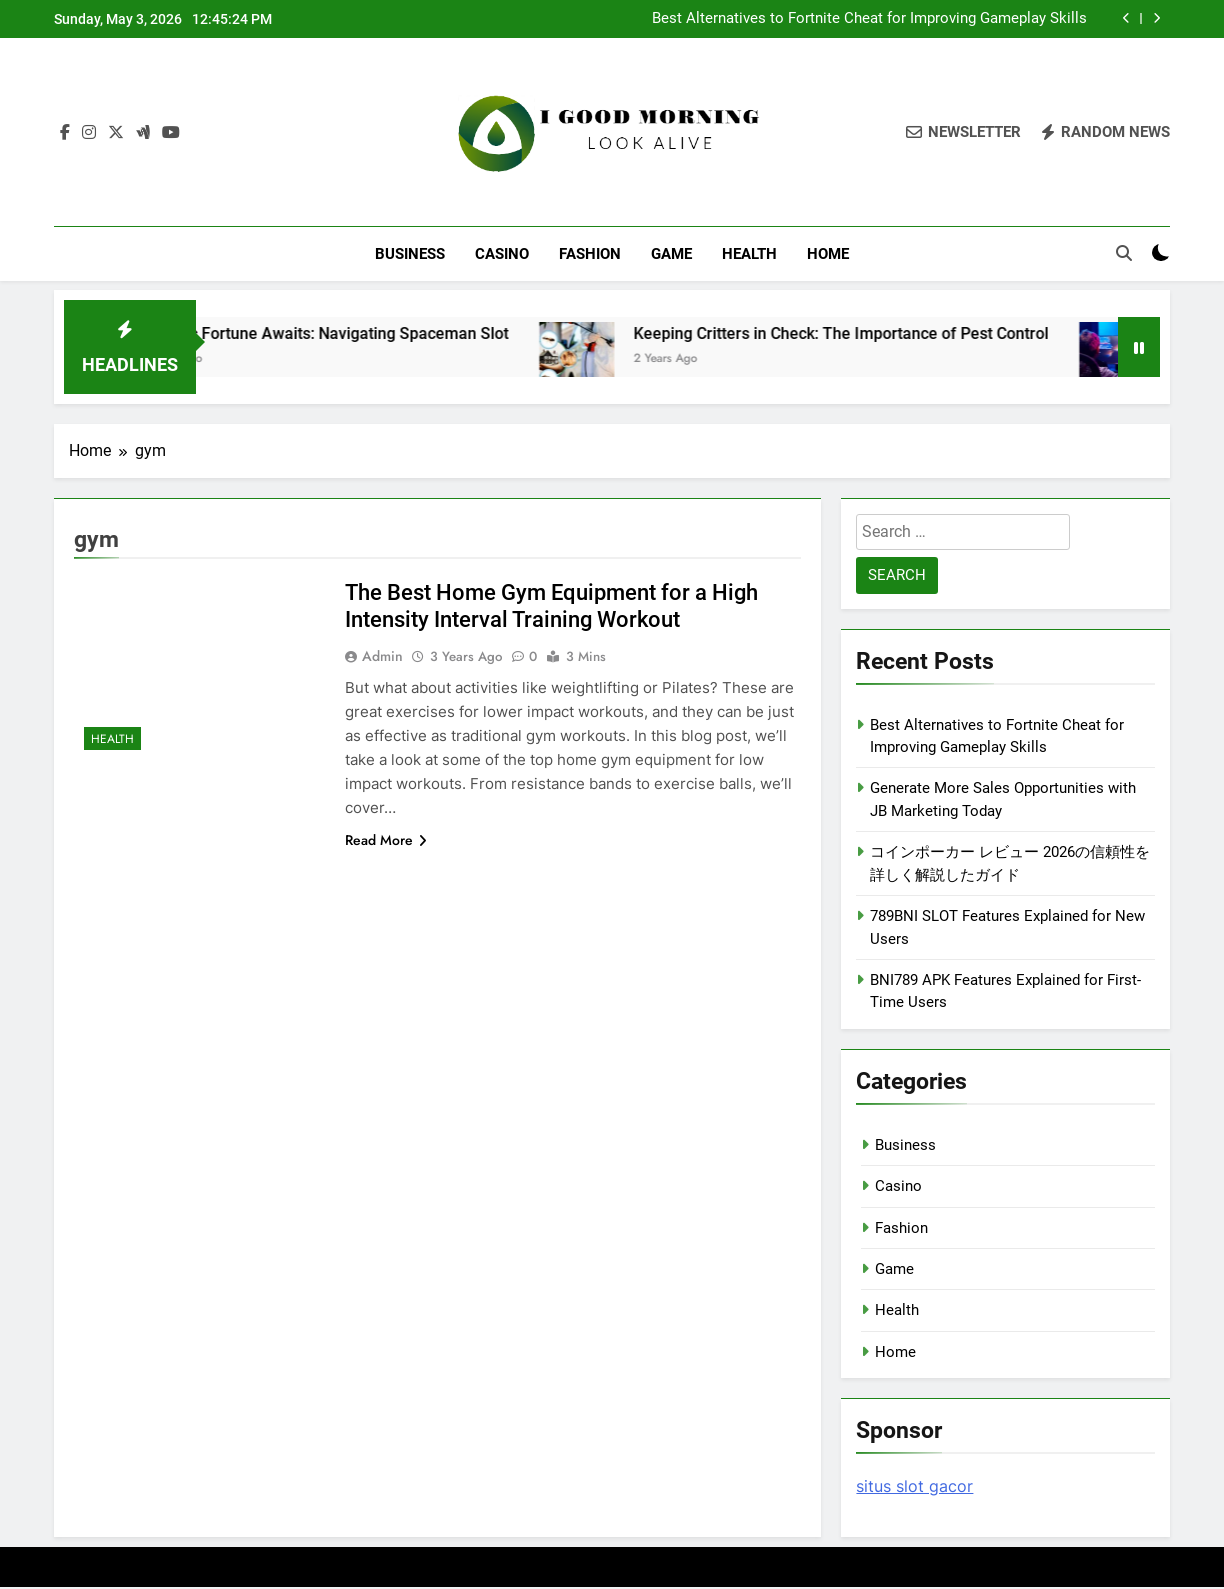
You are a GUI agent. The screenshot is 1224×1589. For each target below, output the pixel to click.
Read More (386, 841)
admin (382, 657)
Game (671, 254)
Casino (502, 254)
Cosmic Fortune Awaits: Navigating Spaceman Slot (466, 334)
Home (828, 254)
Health (749, 254)
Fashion (590, 254)
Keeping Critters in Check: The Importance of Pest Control (980, 334)
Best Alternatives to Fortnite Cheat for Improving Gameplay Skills (869, 19)
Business (410, 254)
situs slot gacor (914, 1488)
